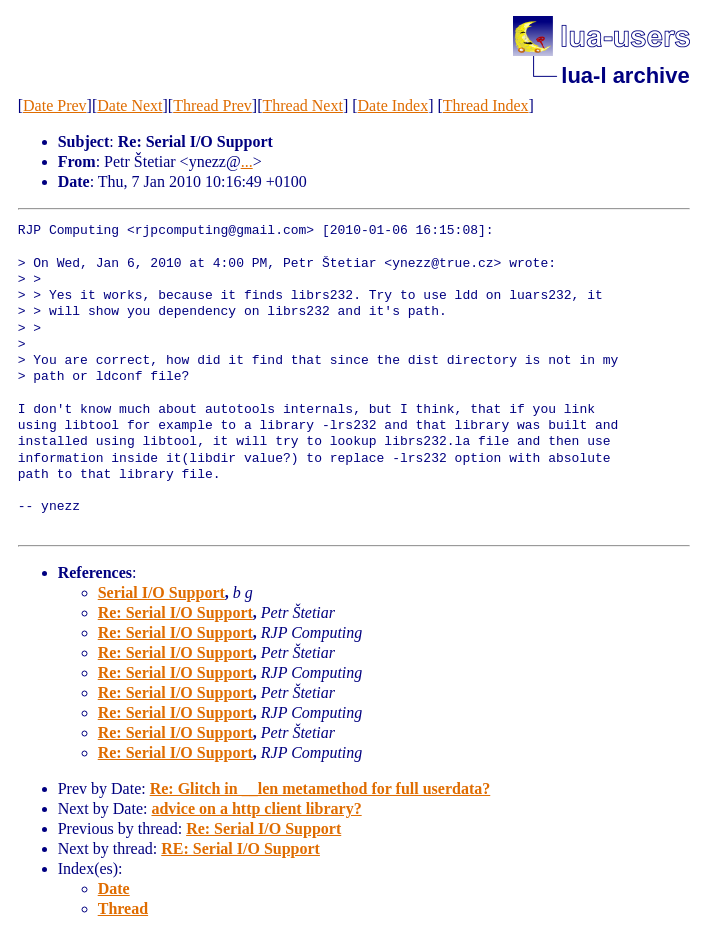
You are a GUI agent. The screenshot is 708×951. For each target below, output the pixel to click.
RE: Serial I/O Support (240, 848)
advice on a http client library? (256, 808)
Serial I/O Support (161, 592)
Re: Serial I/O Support (175, 612)
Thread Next (302, 105)
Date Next (129, 105)
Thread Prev (212, 105)
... (247, 161)
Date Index (393, 105)
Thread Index (486, 105)
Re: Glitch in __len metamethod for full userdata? (320, 788)
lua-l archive (625, 75)
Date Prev (55, 105)
